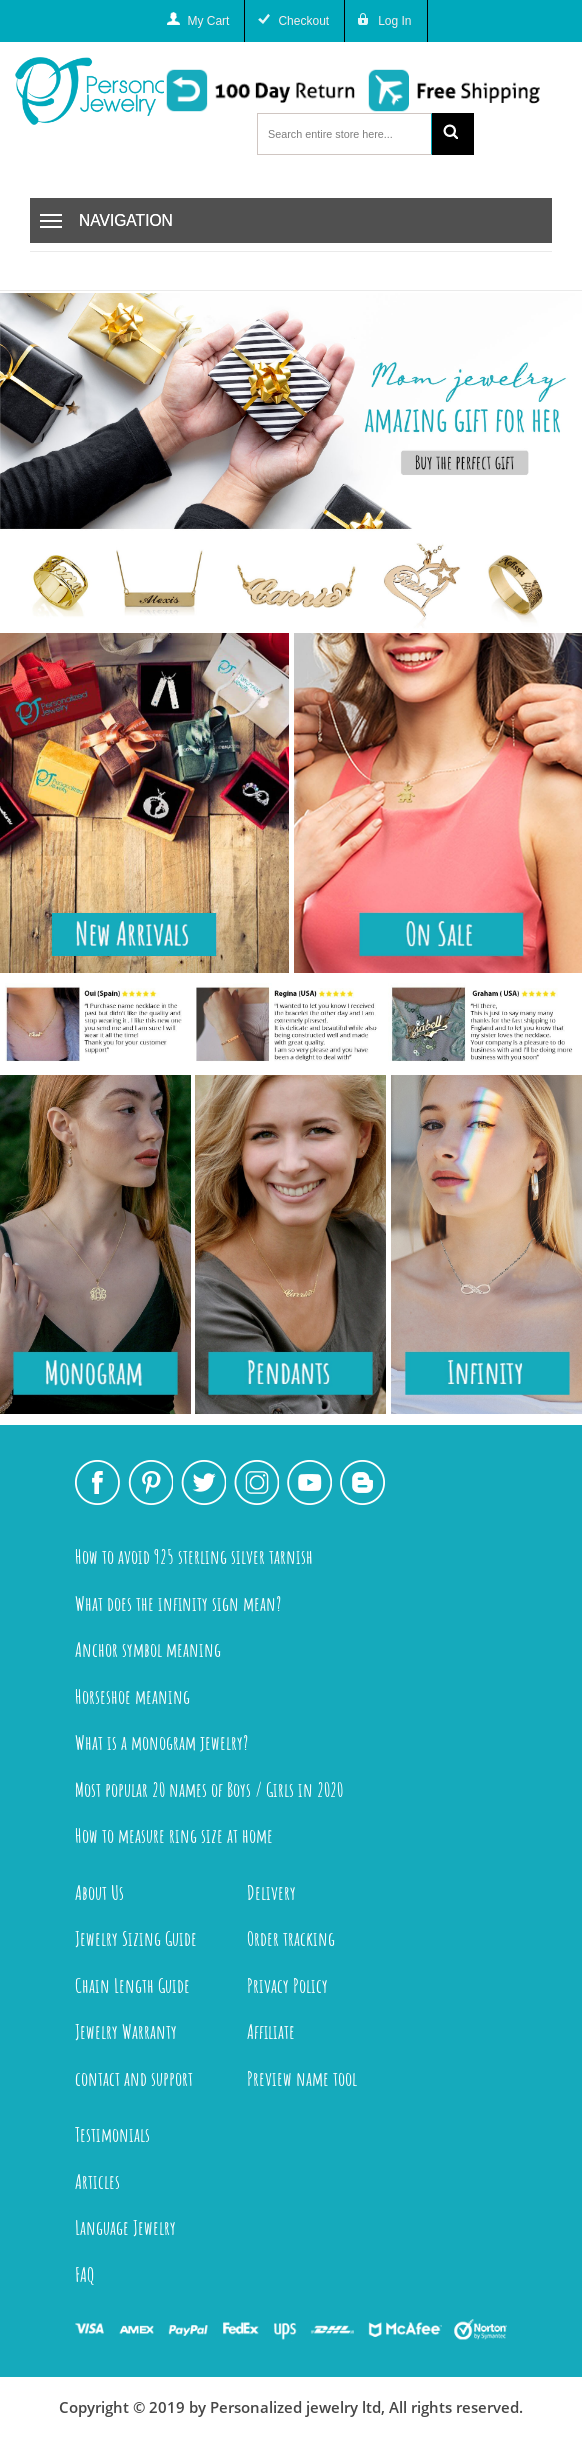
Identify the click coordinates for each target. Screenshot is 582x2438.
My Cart (208, 21)
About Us (99, 1892)
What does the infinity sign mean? (178, 1603)
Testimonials (112, 2134)
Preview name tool (302, 2078)
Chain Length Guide (132, 1985)
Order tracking (291, 1938)
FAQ (85, 2274)
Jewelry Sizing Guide (136, 1938)
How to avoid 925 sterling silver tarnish (194, 1556)
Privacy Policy (287, 1985)
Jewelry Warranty (126, 2031)
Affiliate (271, 2031)
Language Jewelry (125, 2227)
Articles (97, 2181)
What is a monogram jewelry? (161, 1742)
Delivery (271, 1892)
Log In (394, 21)
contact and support (134, 2078)
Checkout (303, 21)
